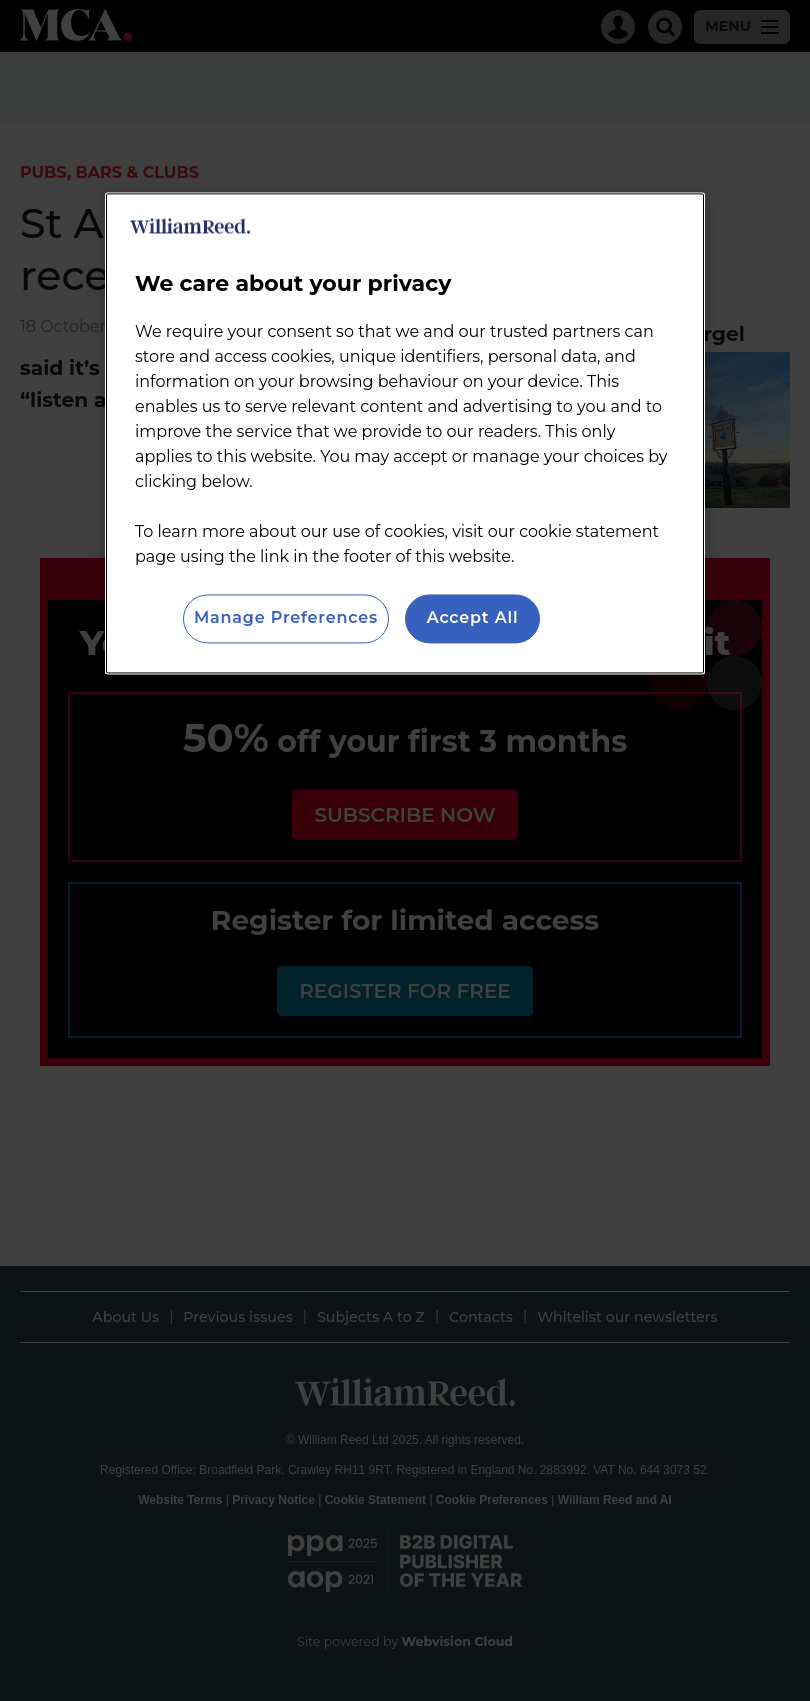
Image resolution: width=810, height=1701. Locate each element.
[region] (405, 433)
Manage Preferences (286, 618)
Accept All (473, 618)
